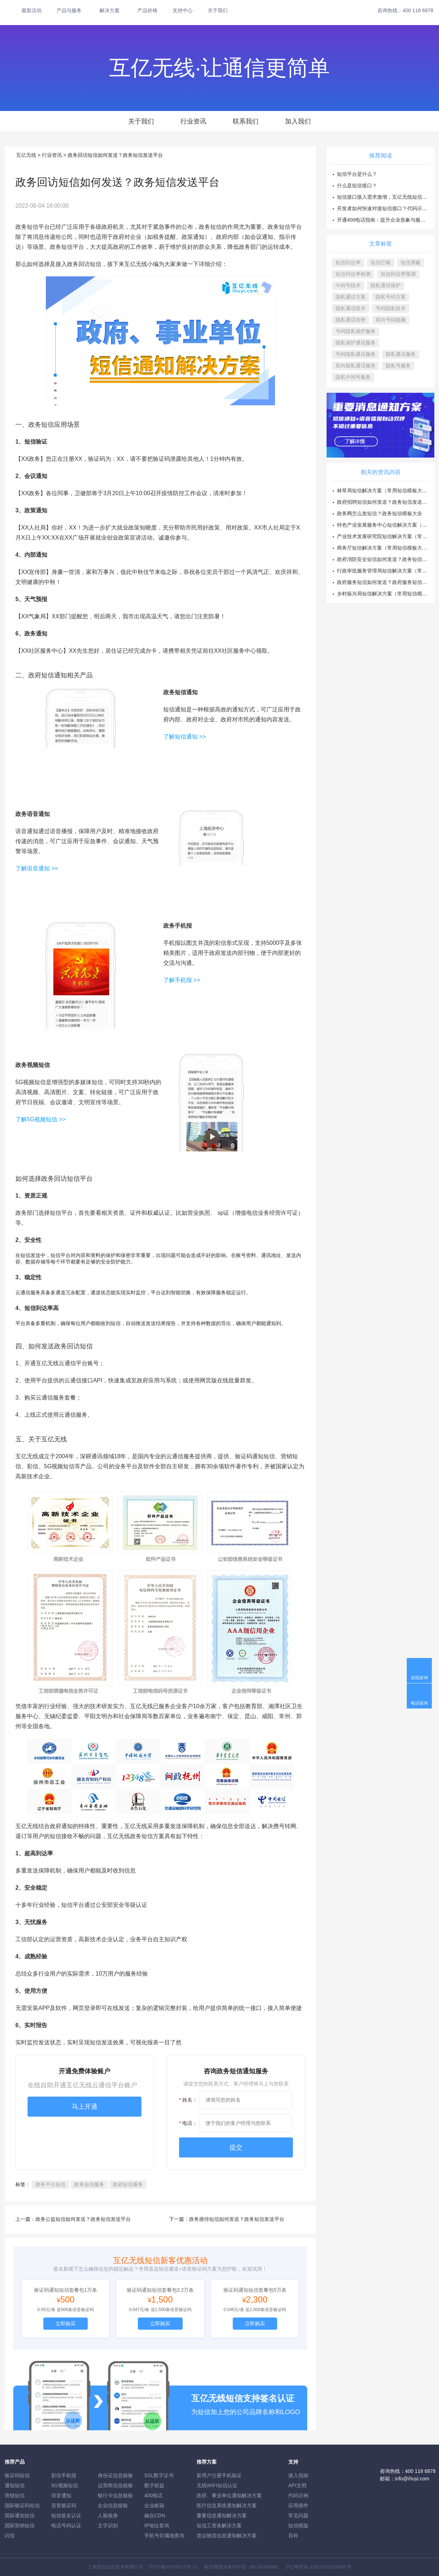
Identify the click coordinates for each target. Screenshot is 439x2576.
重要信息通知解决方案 (222, 2515)
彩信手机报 (63, 2475)
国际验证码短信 (22, 2505)
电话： (188, 2123)
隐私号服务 (398, 365)
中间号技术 (348, 285)
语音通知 (61, 2495)
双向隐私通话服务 (356, 365)
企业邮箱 (154, 2505)
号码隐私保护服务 (356, 331)
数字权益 (154, 2485)
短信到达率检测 (353, 274)
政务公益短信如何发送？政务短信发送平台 (83, 2219)
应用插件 (298, 2505)
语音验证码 (63, 2505)
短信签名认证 (66, 2515)
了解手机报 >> (181, 980)
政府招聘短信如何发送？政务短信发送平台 (384, 502)
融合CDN (154, 2515)
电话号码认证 (66, 2525)
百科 (293, 2535)
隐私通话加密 (351, 320)
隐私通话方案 (351, 297)
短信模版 (298, 2525)
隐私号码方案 (391, 297)
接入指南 (298, 2475)
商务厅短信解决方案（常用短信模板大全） (384, 548)
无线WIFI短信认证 (217, 2485)
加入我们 (298, 121)
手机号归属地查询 (164, 2535)
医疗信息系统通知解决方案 (227, 2505)
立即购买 (66, 2323)
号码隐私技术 (391, 308)
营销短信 (15, 2495)
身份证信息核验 (115, 2475)
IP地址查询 (156, 2525)
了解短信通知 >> (184, 737)
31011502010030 (327, 2567)
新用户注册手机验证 (219, 2475)
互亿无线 (26, 155)
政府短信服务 (128, 2184)
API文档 (297, 2485)
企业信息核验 (113, 2505)
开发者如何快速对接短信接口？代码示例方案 (387, 208)
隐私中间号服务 (353, 377)
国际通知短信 (20, 2515)
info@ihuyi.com (412, 2478)
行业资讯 (193, 121)
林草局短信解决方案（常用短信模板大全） (384, 490)
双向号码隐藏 (391, 320)
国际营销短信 (20, 2525)
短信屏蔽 (411, 262)
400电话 (153, 2495)
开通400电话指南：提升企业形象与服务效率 (386, 220)
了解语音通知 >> (37, 868)
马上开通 (84, 2106)
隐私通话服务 (401, 354)
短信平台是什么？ (357, 174)
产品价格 (148, 10)
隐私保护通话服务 (356, 342)
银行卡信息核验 (115, 2495)
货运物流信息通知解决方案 (227, 2535)
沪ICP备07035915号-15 (172, 2567)
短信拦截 (381, 262)
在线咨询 (419, 1677)
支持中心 (183, 10)
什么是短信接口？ (357, 185)
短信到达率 (348, 262)
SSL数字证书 (159, 2475)
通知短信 (15, 2485)
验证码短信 (17, 2475)
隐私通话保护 (386, 285)
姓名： (188, 2100)
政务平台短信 (50, 2184)
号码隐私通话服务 (356, 354)
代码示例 (298, 2495)
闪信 (10, 2535)
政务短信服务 (89, 2184)
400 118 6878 (417, 10)
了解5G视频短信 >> (40, 1119)
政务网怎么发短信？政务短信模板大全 (379, 513)
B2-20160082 (265, 2567)
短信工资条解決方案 (219, 2525)
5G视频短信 (64, 2485)
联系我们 (246, 121)
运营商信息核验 (115, 2485)
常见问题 (298, 2515)
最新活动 (31, 10)
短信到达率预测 (398, 274)
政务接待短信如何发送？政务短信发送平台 (236, 2219)
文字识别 (108, 2525)
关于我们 (218, 10)
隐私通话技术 (351, 308)
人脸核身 (108, 2515)
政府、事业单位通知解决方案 (229, 2495)
